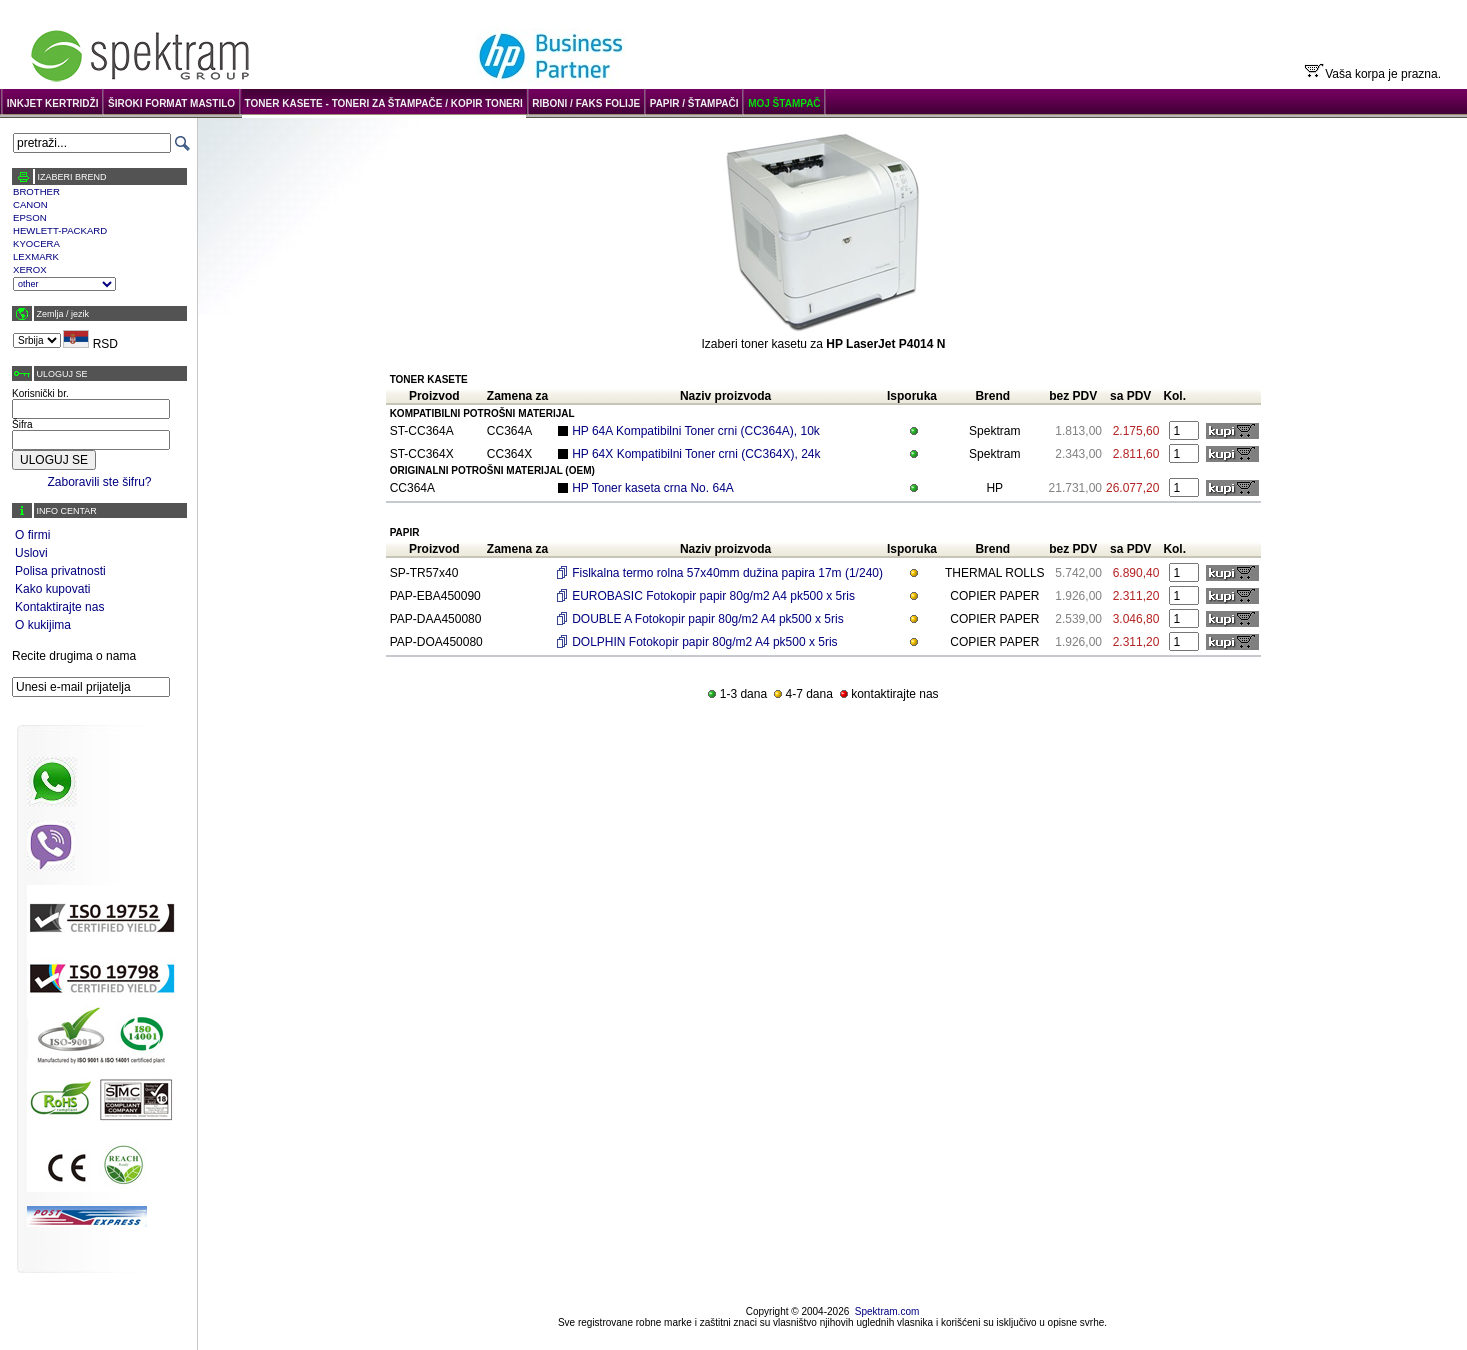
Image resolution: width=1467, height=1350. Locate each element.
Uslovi (31, 553)
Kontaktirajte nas (59, 607)
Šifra (22, 424)
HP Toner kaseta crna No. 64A (653, 488)
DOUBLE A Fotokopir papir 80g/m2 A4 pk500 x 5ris (707, 619)
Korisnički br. (40, 393)
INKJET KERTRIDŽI (53, 103)
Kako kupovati (52, 589)
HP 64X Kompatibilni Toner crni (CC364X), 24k (696, 454)
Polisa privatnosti (60, 571)
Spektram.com (887, 1311)
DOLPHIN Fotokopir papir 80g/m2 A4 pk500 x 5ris (704, 642)
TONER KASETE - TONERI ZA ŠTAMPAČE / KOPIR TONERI (384, 103)
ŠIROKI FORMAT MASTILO (171, 103)
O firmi (32, 535)
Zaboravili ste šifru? (99, 482)
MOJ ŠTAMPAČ (784, 103)
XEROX (30, 269)
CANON (30, 204)
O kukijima (43, 625)
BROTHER (36, 191)
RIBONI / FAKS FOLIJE (586, 103)
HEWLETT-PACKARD (60, 230)
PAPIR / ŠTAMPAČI (694, 103)
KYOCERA (36, 243)
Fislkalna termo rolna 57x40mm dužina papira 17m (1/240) (727, 573)
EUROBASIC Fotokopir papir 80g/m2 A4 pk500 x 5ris (713, 596)
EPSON (30, 217)
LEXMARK (36, 256)
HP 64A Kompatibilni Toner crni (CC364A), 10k (696, 431)
